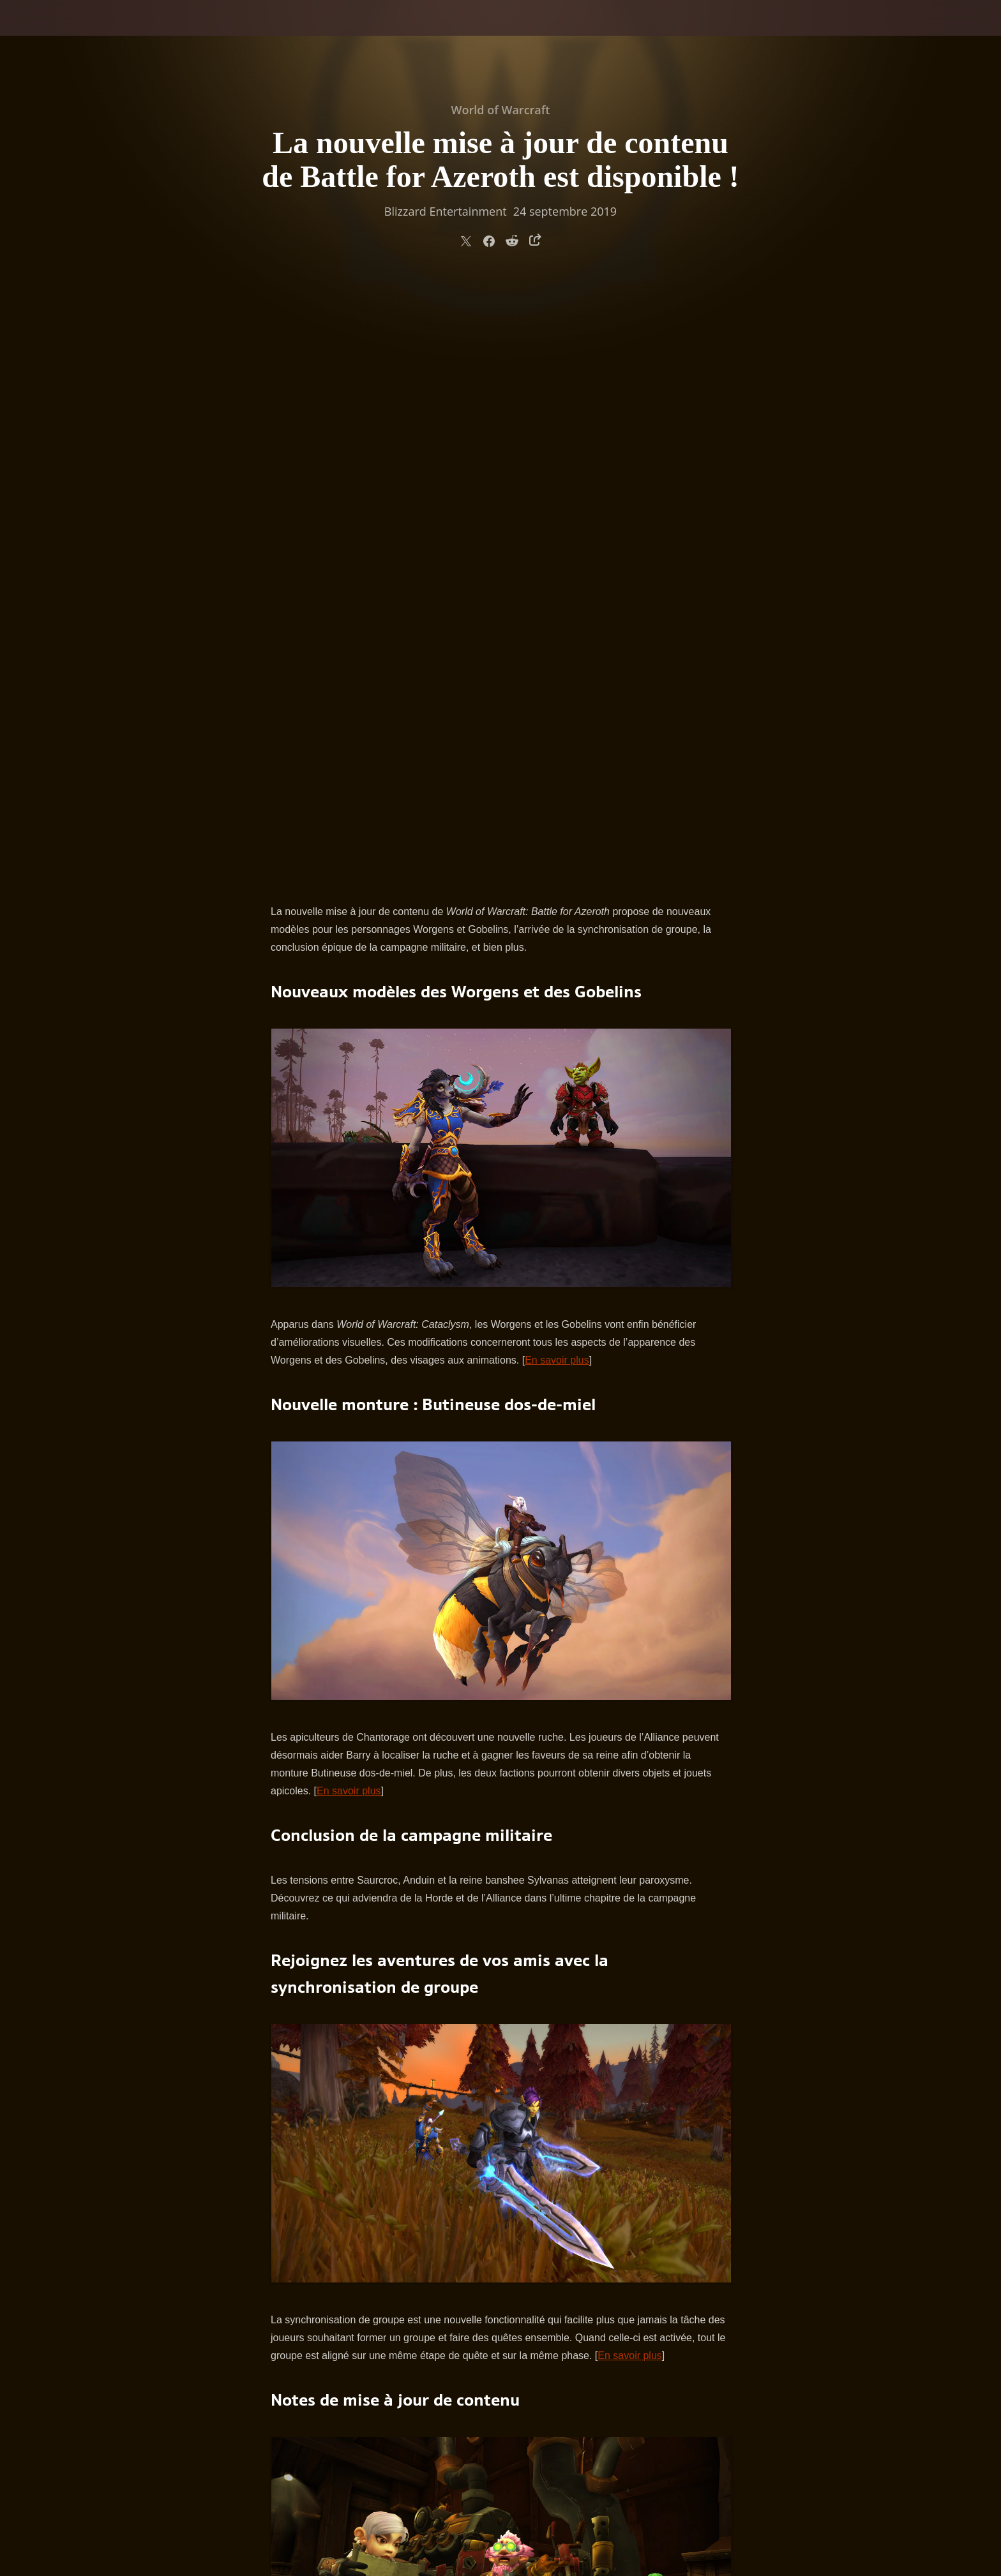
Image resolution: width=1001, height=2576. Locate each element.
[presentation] (57, 33)
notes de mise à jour (448, 2131)
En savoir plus (557, 759)
